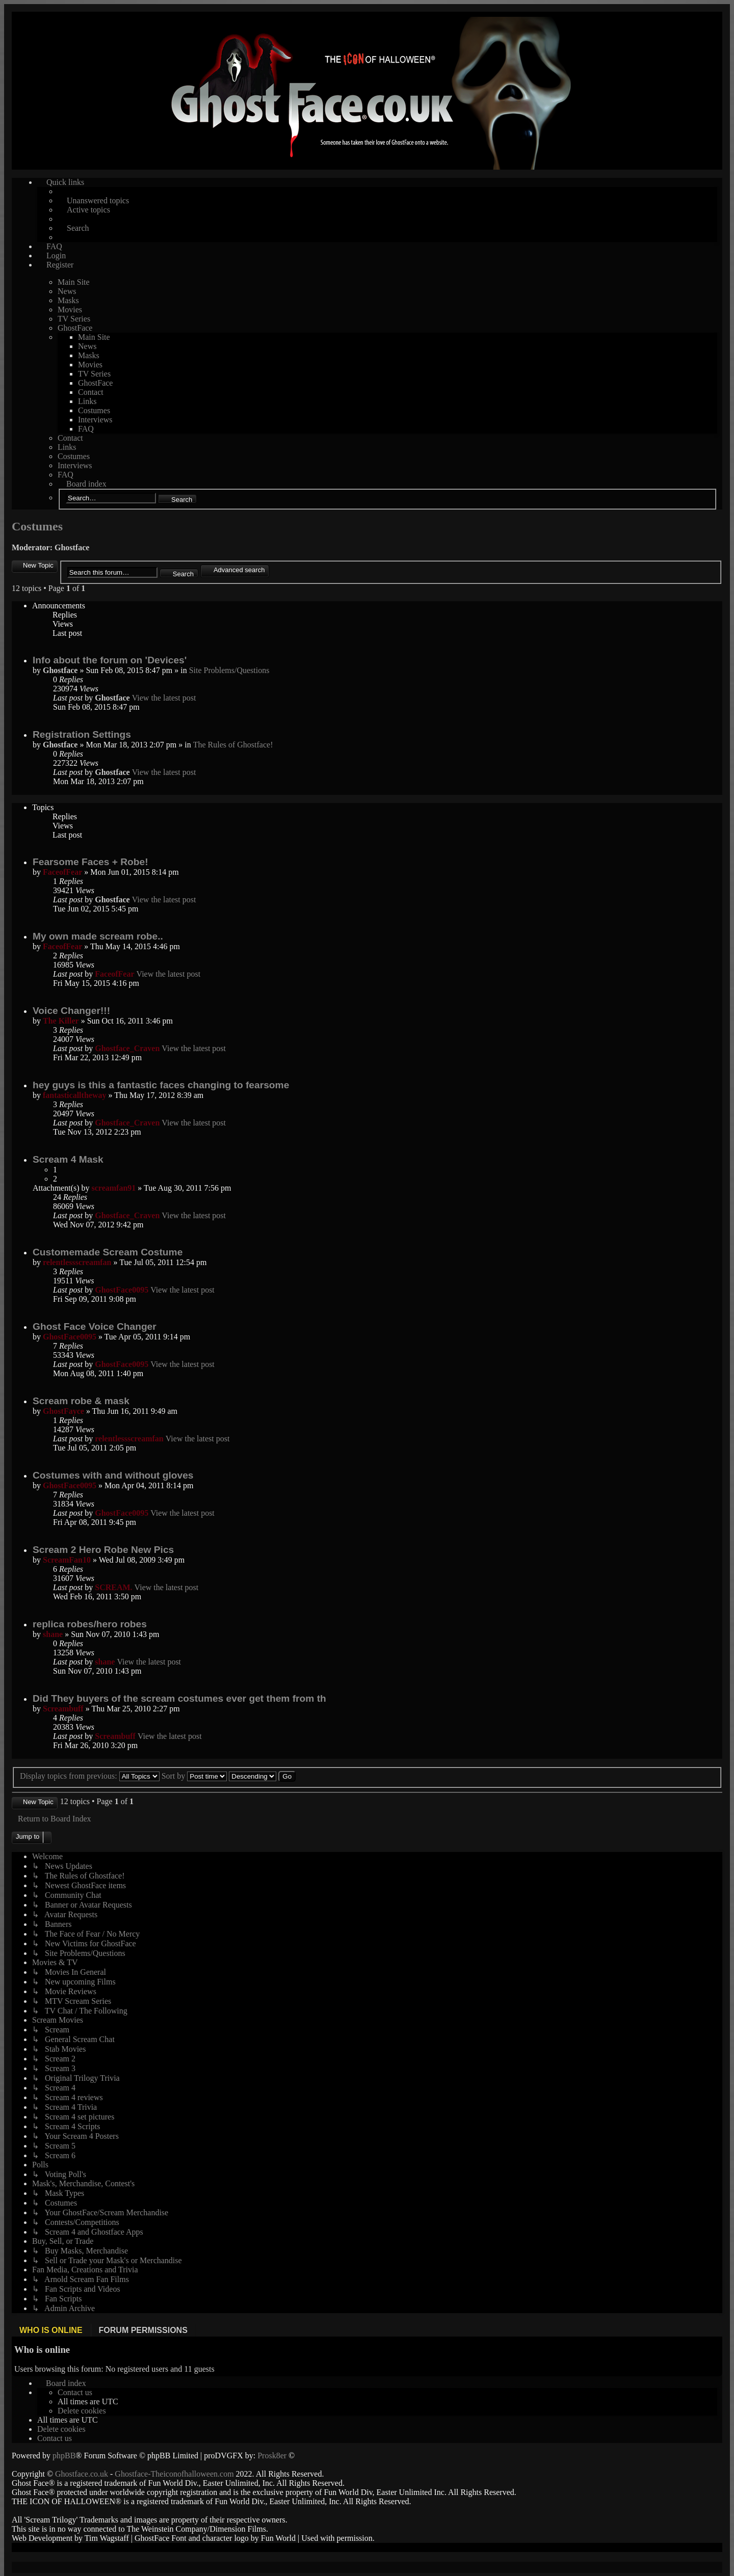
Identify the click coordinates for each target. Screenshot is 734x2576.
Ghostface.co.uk (82, 2473)
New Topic (38, 565)
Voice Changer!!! (71, 1010)
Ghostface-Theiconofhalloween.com (174, 2473)
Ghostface (72, 547)
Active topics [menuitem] (88, 209)
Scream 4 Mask (68, 1159)
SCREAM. (113, 1587)
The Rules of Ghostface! (233, 744)
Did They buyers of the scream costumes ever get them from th (179, 1698)
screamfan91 (114, 1188)
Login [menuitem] (56, 255)
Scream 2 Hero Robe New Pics (103, 1549)
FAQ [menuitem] (54, 246)
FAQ (86, 428)
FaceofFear (62, 872)
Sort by (194, 1776)
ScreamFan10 (67, 1559)
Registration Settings (82, 734)
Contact (90, 392)
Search (181, 499)
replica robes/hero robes (90, 1624)
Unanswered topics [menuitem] (98, 200)
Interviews (95, 419)
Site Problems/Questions (229, 670)
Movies (70, 309)
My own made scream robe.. (98, 936)
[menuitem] (75, 2391)
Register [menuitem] (59, 264)
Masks (68, 300)
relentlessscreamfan (77, 1262)
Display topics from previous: (90, 1776)
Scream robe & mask (81, 1401)
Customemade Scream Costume (107, 1252)
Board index (86, 483)
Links (87, 401)
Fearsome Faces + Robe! (90, 861)
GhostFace (75, 328)
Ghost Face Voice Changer (94, 1326)
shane (53, 1634)
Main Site (74, 282)
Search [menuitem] (78, 228)
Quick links (65, 182)
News (67, 291)
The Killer (61, 1020)
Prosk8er (271, 2455)
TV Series (74, 318)
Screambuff (63, 1708)
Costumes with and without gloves (113, 1475)
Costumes (94, 410)
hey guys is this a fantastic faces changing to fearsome (161, 1085)
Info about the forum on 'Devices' (110, 660)
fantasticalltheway (74, 1095)
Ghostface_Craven (127, 1048)
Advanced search (239, 570)
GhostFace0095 (121, 1289)
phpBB (64, 2455)
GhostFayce (63, 1411)
